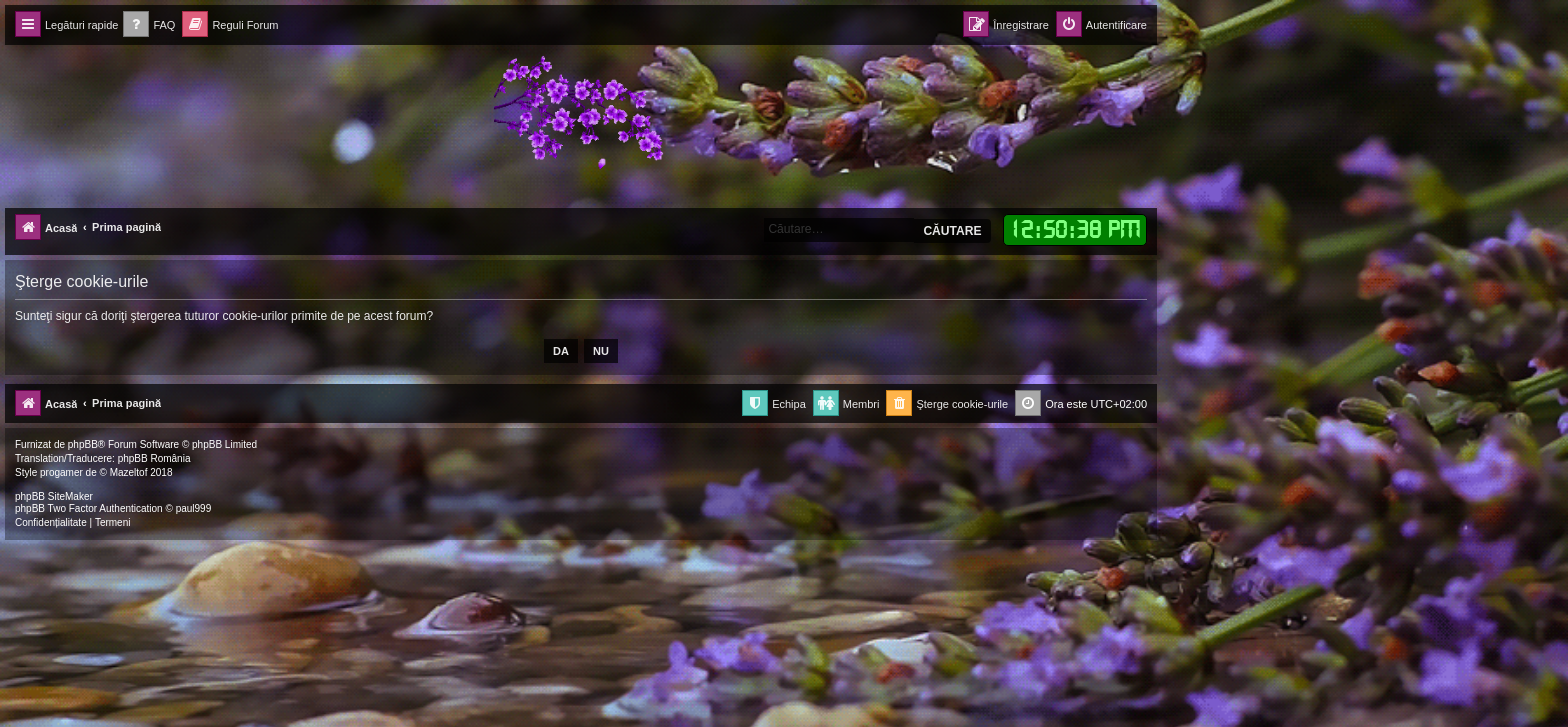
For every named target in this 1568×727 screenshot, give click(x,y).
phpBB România (154, 458)
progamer (61, 472)
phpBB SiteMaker (54, 496)
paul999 (194, 508)
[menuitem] (149, 25)
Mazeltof (129, 472)
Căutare (952, 231)
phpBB (83, 444)
